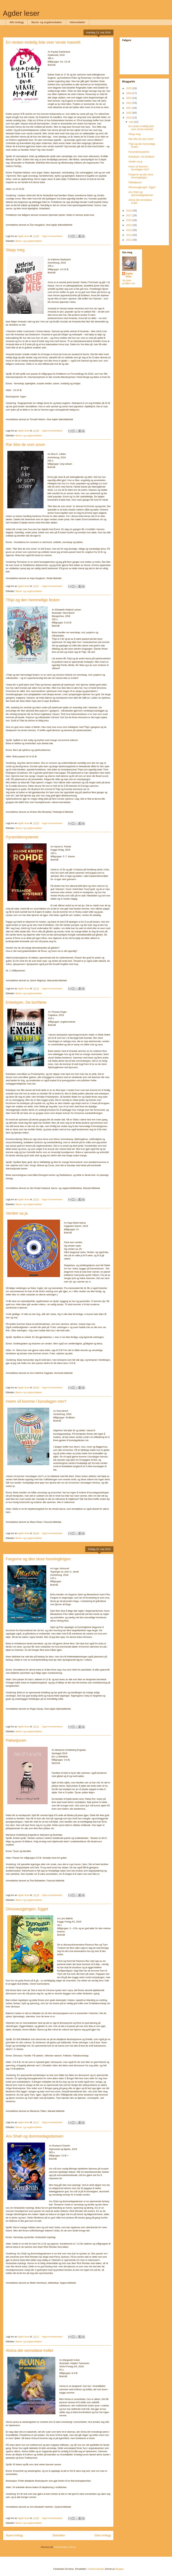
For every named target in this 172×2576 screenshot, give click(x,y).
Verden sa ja (17, 1213)
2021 (129, 107)
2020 (129, 112)
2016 (129, 220)
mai (131, 121)
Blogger (119, 2569)
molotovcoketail (95, 2569)
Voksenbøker (77, 22)
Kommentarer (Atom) (65, 2547)
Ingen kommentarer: (52, 236)
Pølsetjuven (16, 1740)
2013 (129, 235)
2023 (129, 98)
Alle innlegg (16, 22)
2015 (129, 225)
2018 (129, 210)
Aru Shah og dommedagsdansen (34, 2136)
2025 (129, 88)
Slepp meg (15, 250)
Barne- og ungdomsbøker (46, 22)
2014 (129, 230)
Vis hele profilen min (128, 282)
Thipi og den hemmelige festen (33, 600)
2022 (129, 102)
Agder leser (21, 13)
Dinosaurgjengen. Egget (27, 1909)
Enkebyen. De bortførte (26, 1002)
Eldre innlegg (102, 2535)
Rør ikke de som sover (25, 444)
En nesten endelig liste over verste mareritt (43, 42)
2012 (129, 239)
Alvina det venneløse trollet (29, 2350)
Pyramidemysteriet (22, 837)
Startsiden (58, 2535)
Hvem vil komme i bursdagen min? (36, 1401)
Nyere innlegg (14, 2535)
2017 (129, 215)
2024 (129, 93)
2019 (129, 117)
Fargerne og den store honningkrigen (38, 1559)
